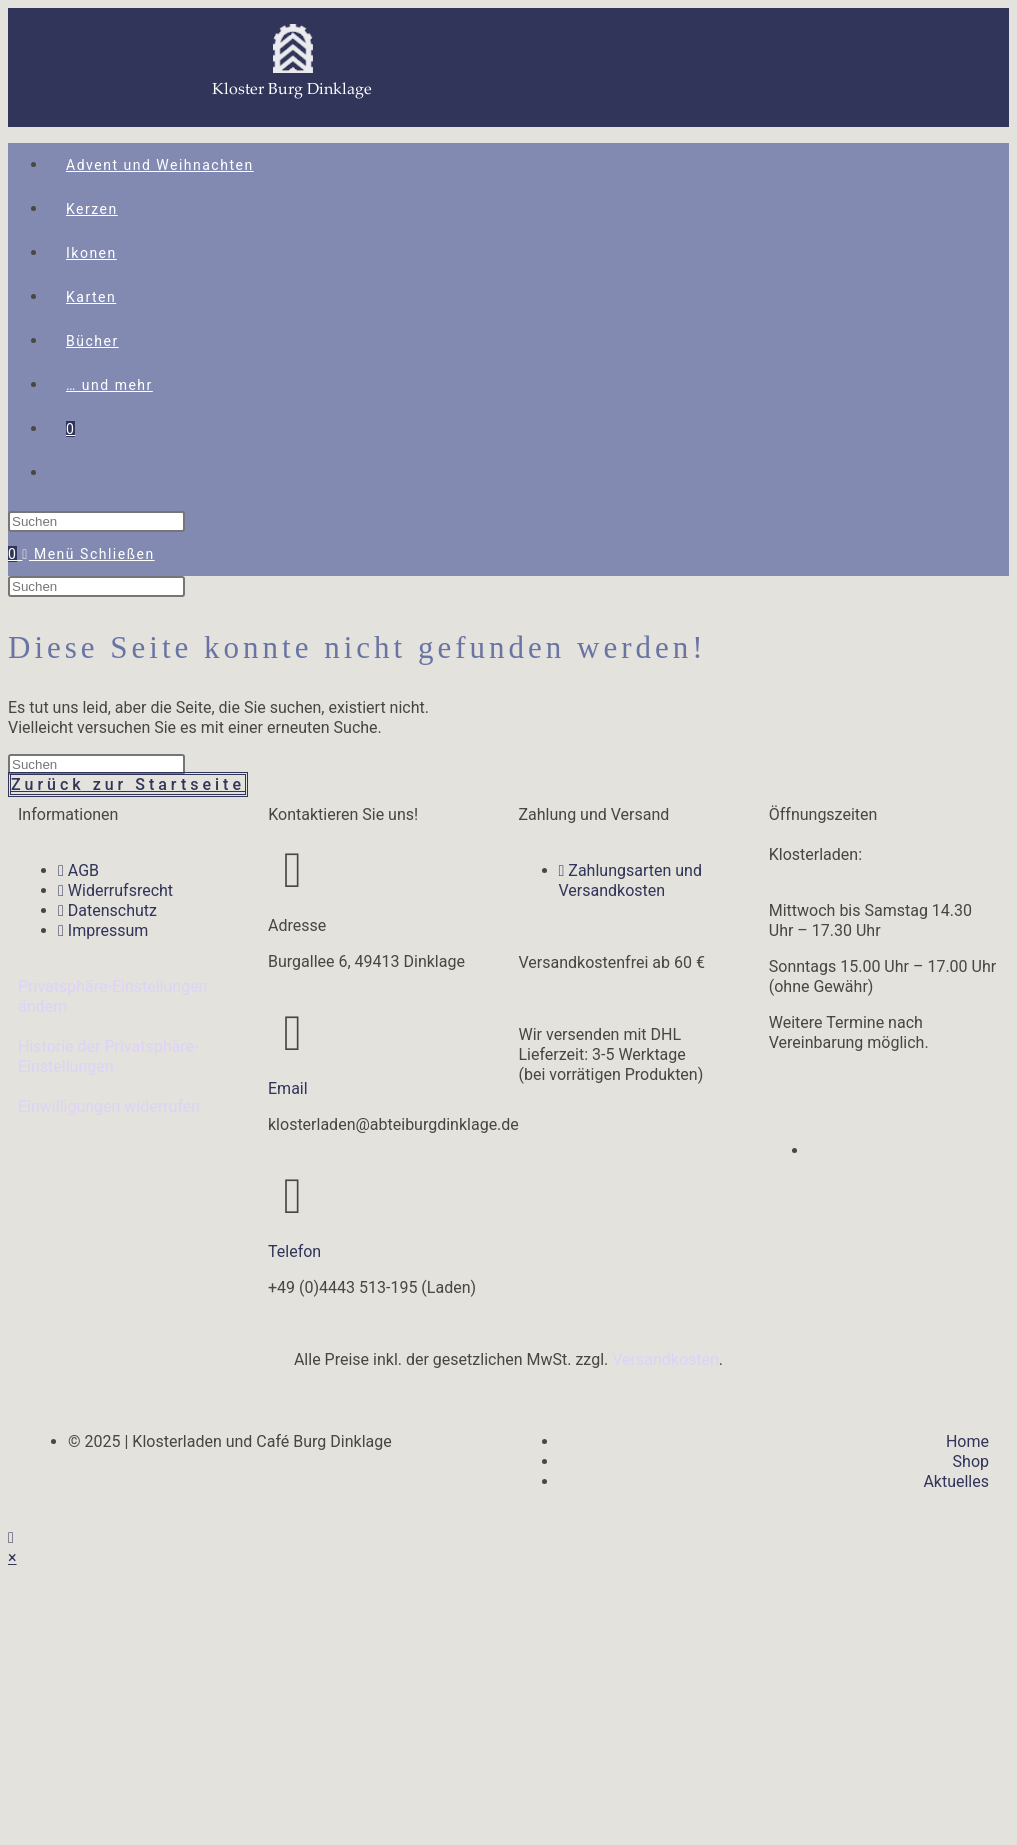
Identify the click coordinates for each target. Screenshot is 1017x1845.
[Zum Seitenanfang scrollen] (11, 1537)
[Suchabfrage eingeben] (96, 521)
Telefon (294, 1251)
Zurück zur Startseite (128, 784)
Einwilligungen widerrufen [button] (109, 1106)
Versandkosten (665, 1359)
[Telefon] (293, 1196)
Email (288, 1088)
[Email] (293, 1033)
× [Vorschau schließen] (12, 1557)
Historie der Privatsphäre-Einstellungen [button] (108, 1056)
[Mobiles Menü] (88, 554)
